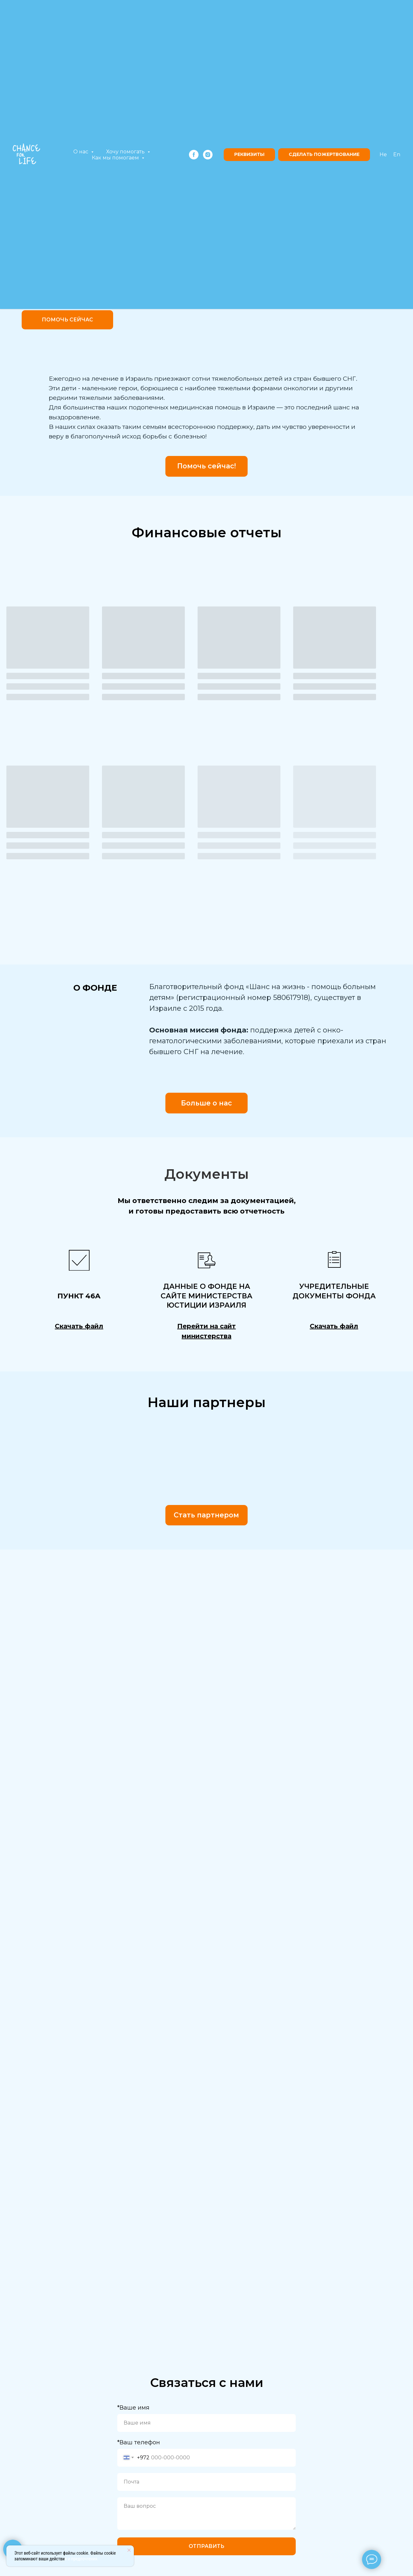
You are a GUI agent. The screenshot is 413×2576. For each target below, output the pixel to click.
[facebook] (194, 154)
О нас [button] (81, 152)
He (383, 154)
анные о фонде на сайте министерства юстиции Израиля (206, 1296)
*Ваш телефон (138, 2442)
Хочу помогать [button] (126, 152)
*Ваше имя (133, 2407)
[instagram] (208, 154)
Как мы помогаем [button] (116, 158)
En (396, 154)
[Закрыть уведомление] (129, 2550)
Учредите (320, 1286)
